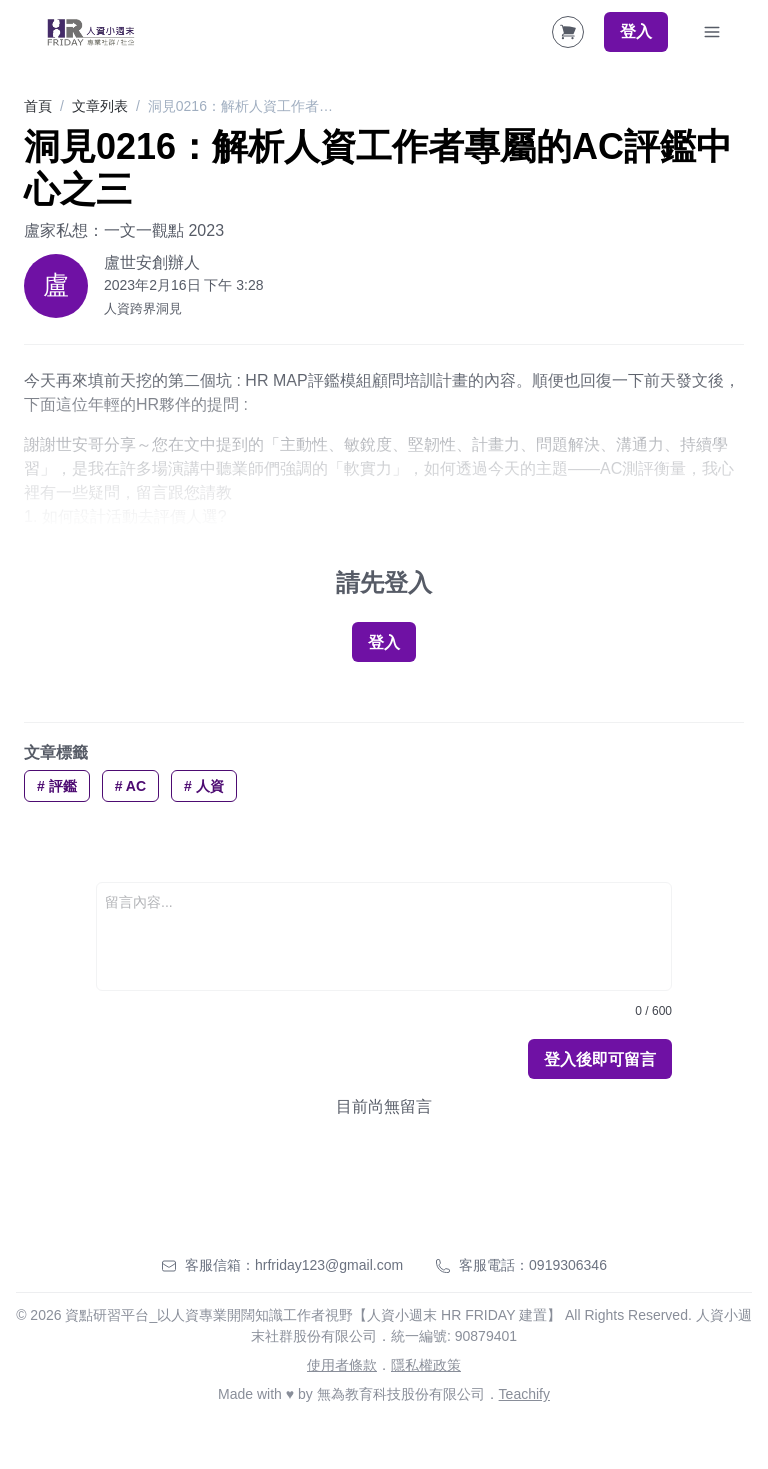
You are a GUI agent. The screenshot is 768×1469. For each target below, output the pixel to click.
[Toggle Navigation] (712, 32)
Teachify (524, 1394)
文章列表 (100, 106)
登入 (636, 31)
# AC (130, 786)
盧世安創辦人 (152, 262)
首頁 (38, 106)
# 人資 (204, 786)
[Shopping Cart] (568, 32)
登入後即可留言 (600, 1059)
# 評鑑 (57, 786)
